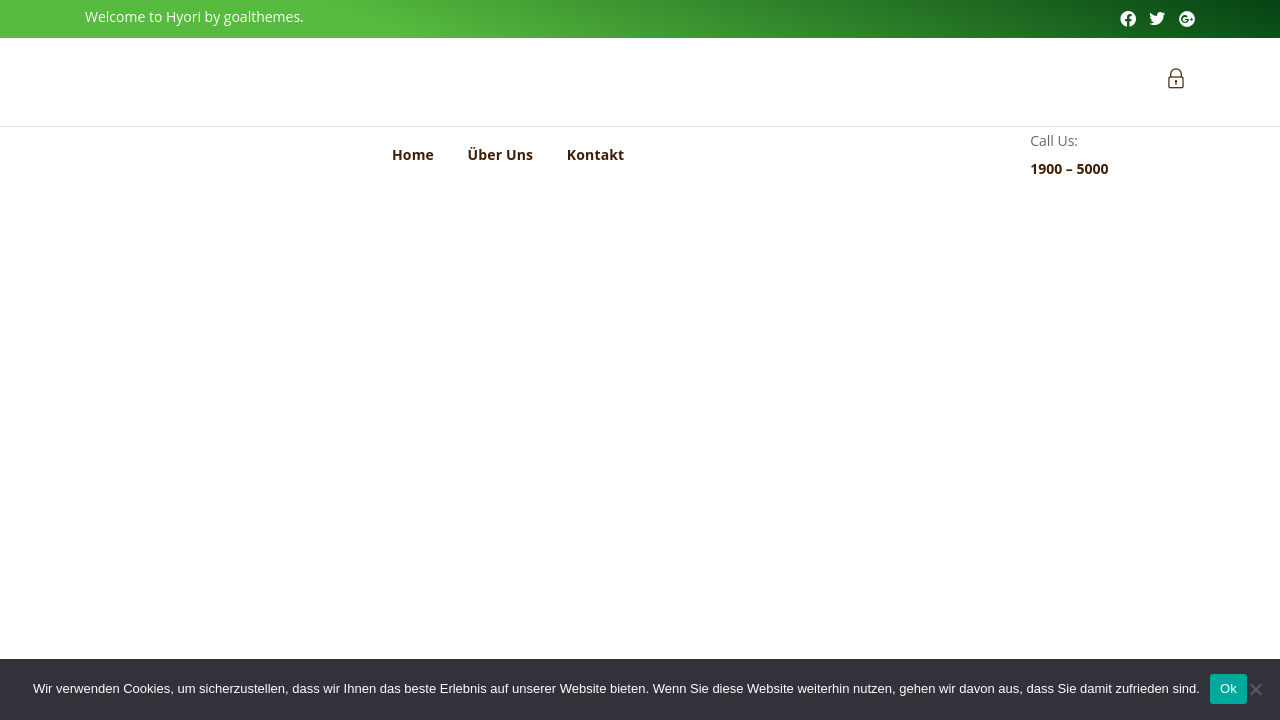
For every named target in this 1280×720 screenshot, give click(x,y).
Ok (1228, 688)
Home (413, 154)
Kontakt (595, 154)
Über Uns (501, 154)
